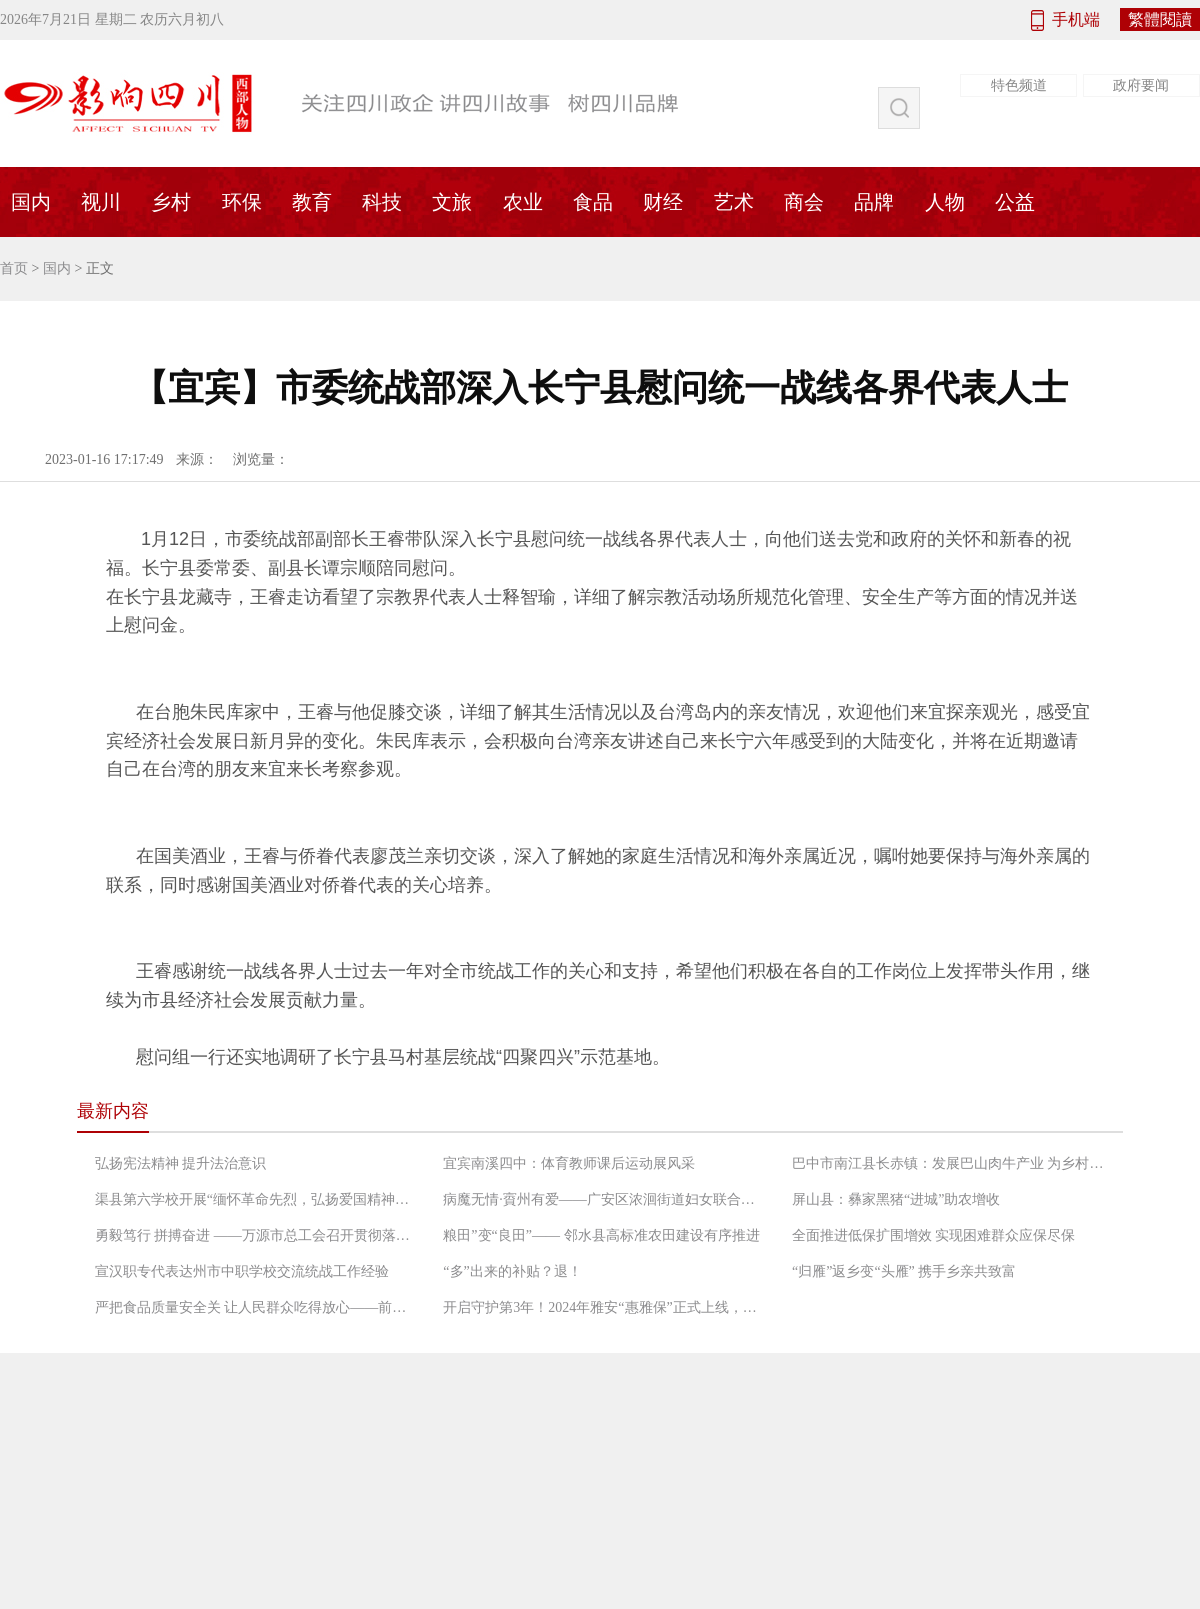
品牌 (874, 202)
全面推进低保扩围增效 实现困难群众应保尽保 (934, 1235)
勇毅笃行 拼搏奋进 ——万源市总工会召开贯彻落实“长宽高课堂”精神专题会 (255, 1235)
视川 (101, 202)
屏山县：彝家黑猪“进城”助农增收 (896, 1199)
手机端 (1076, 19)
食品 (593, 202)
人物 (945, 202)
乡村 (171, 202)
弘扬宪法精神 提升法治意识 (181, 1163)
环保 (242, 202)
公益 (1015, 202)
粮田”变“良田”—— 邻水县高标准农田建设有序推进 (601, 1235)
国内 (57, 268)
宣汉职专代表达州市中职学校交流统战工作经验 (242, 1271)
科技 (382, 202)
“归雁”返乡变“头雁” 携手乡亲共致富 (904, 1271)
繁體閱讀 (1160, 19)
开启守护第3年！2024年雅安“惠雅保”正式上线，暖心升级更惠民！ (603, 1307)
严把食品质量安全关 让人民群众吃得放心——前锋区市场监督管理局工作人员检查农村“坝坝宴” (255, 1307)
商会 (804, 202)
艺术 (734, 202)
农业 (523, 202)
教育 (312, 202)
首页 (14, 268)
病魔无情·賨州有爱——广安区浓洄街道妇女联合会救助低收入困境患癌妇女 (603, 1199)
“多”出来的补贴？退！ (512, 1271)
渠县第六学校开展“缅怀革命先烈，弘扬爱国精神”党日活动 (255, 1199)
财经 (663, 202)
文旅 (452, 202)
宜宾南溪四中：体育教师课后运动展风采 (569, 1163)
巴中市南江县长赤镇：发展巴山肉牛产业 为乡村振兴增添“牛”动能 (952, 1163)
